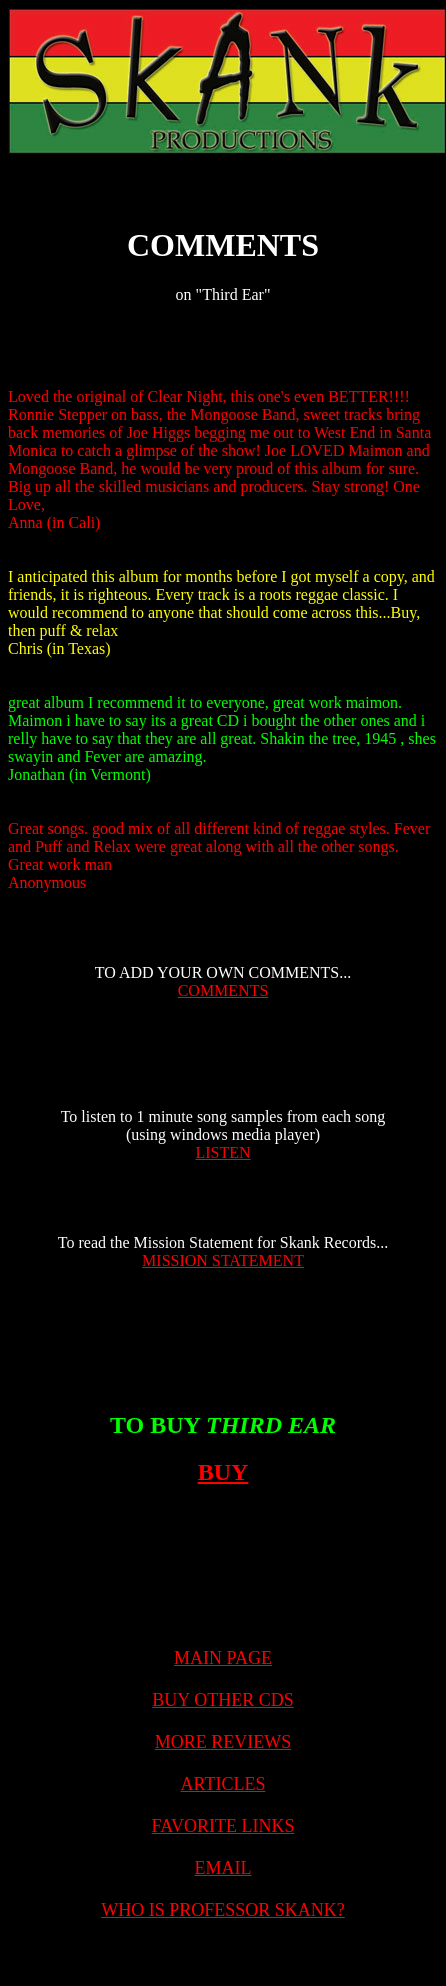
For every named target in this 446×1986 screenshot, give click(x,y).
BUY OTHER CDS (222, 1700)
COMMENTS (223, 990)
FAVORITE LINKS (223, 1826)
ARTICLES (223, 1784)
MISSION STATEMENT (223, 1260)
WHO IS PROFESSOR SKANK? (223, 1910)
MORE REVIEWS (223, 1742)
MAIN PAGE (223, 1658)
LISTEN (222, 1152)
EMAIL (223, 1868)
